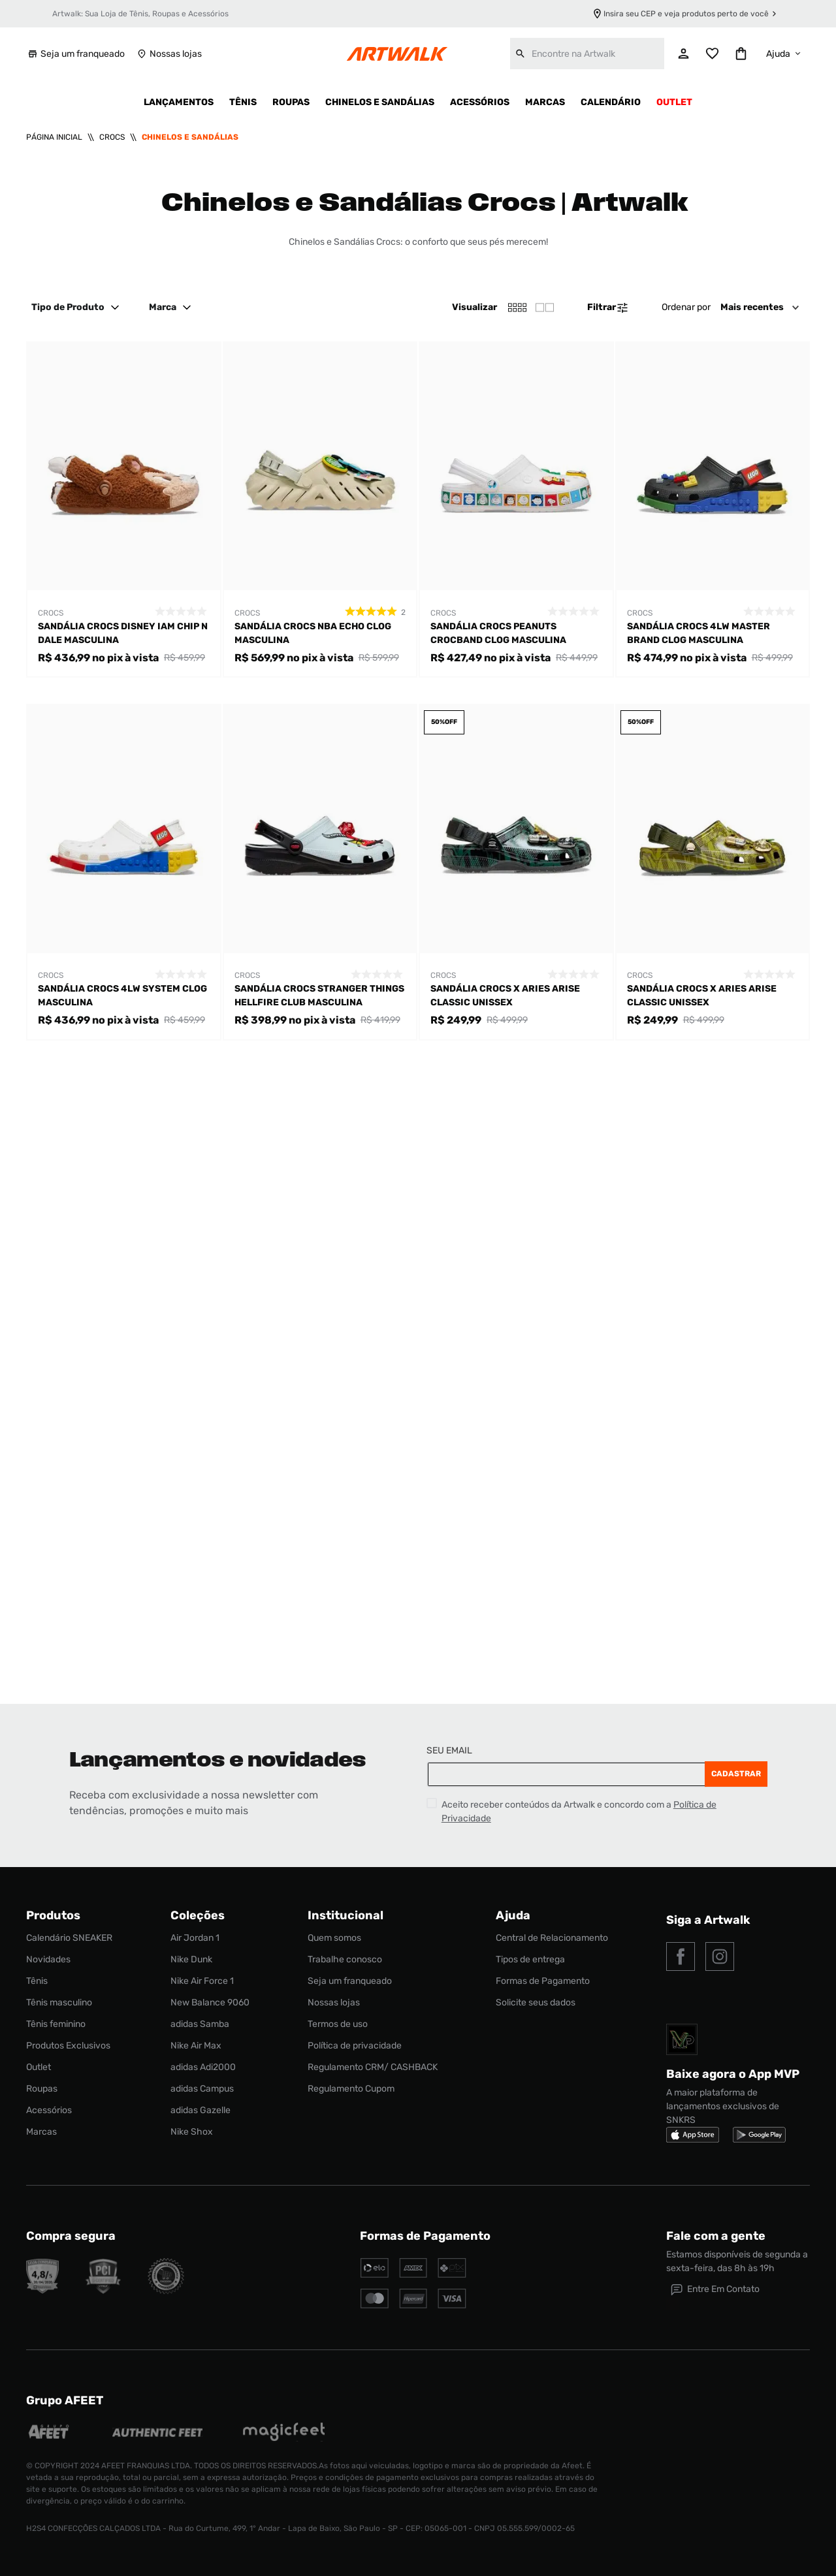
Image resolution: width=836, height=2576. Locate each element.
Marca (172, 307)
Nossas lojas (168, 54)
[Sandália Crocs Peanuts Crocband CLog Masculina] (516, 509)
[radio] (545, 307)
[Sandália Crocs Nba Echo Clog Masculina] (320, 509)
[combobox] (587, 53)
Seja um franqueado (75, 54)
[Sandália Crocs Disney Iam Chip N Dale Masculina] (123, 509)
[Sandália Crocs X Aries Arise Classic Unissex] (516, 872)
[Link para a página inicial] (54, 137)
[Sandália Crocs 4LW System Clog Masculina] (123, 872)
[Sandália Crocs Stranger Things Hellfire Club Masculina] (320, 872)
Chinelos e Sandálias (190, 137)
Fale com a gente (715, 2236)
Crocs (112, 137)
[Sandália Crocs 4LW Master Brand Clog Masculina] (713, 509)
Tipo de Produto (77, 307)
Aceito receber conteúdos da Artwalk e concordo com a (579, 1811)
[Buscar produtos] (520, 53)
